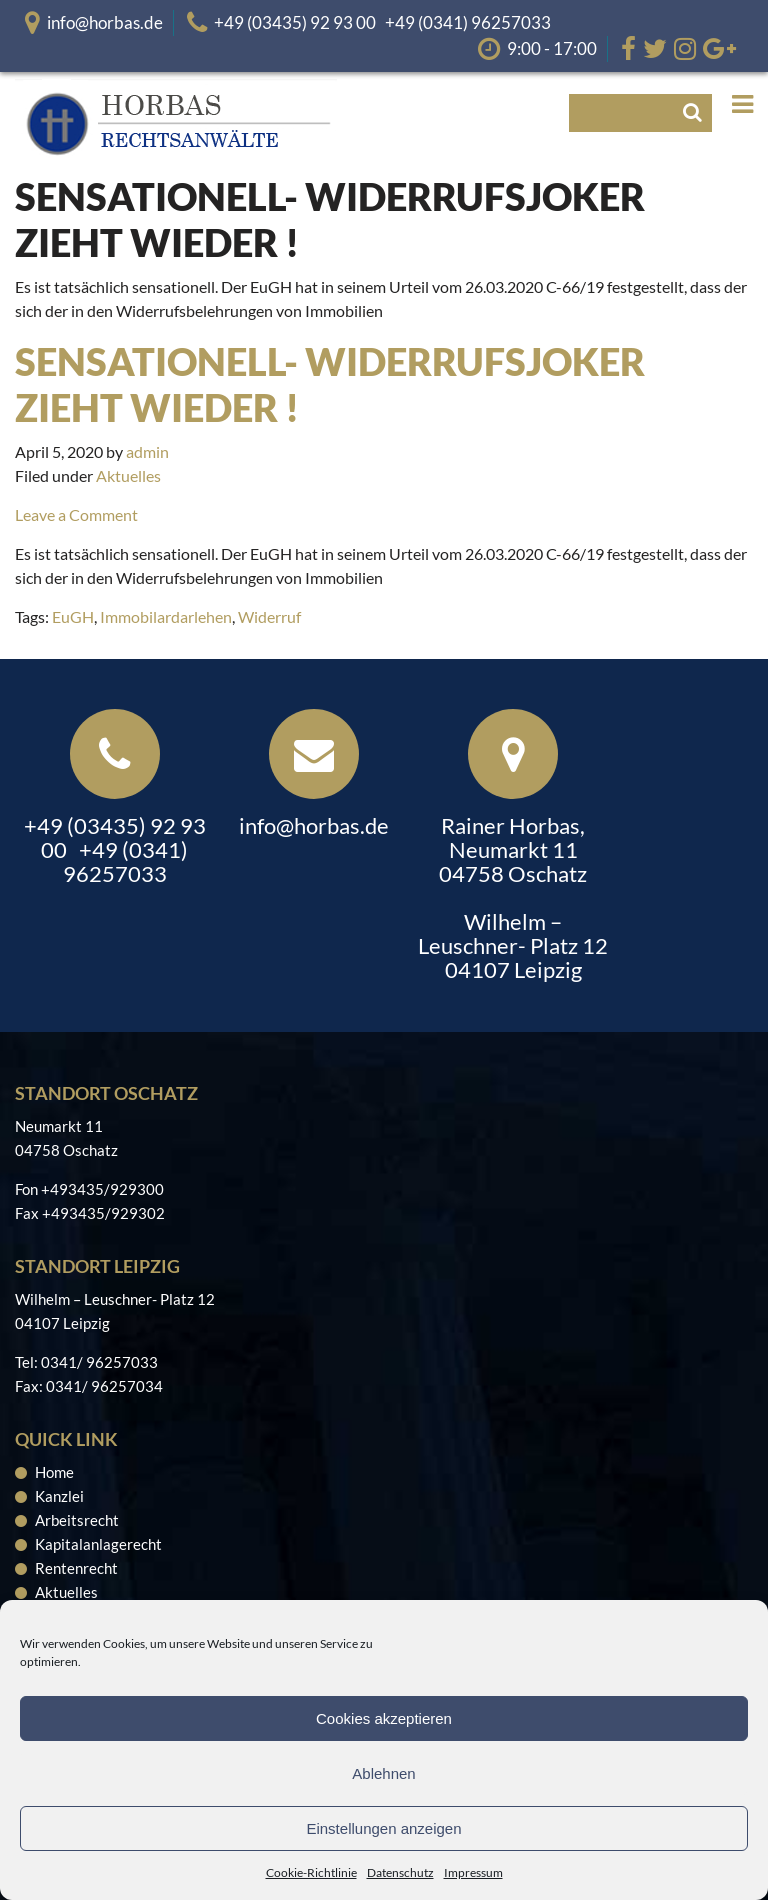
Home (54, 1472)
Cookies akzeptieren (384, 1718)
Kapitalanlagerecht (98, 1544)
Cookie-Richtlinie (311, 1872)
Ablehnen (383, 1773)
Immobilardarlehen (166, 616)
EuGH (73, 616)
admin (147, 451)
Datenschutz (400, 1872)
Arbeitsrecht (77, 1520)
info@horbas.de (105, 22)
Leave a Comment (76, 514)
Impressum (473, 1872)
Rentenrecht (76, 1568)
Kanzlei (59, 1496)
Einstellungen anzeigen (383, 1828)
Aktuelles (128, 475)
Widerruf (269, 616)
